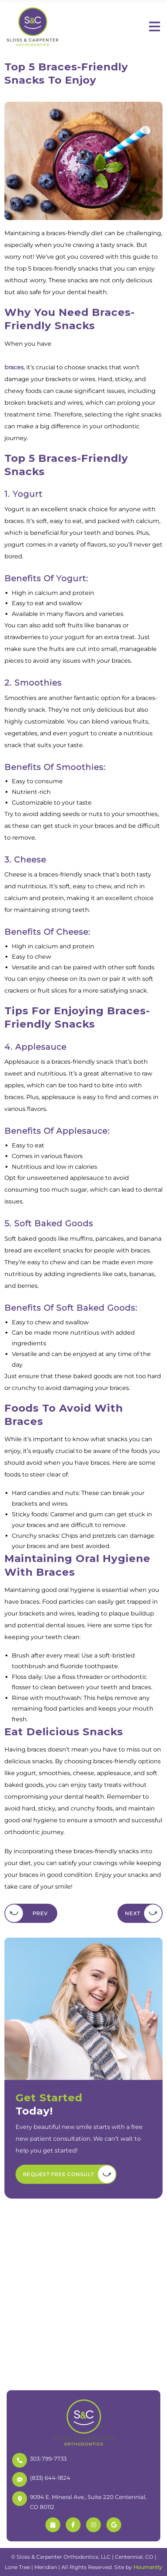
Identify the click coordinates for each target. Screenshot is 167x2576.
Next (132, 1913)
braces (14, 367)
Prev (40, 1913)
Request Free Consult (58, 2174)
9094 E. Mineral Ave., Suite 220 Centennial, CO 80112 (79, 2500)
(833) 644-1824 (41, 2478)
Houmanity (147, 2567)
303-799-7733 (39, 2459)
